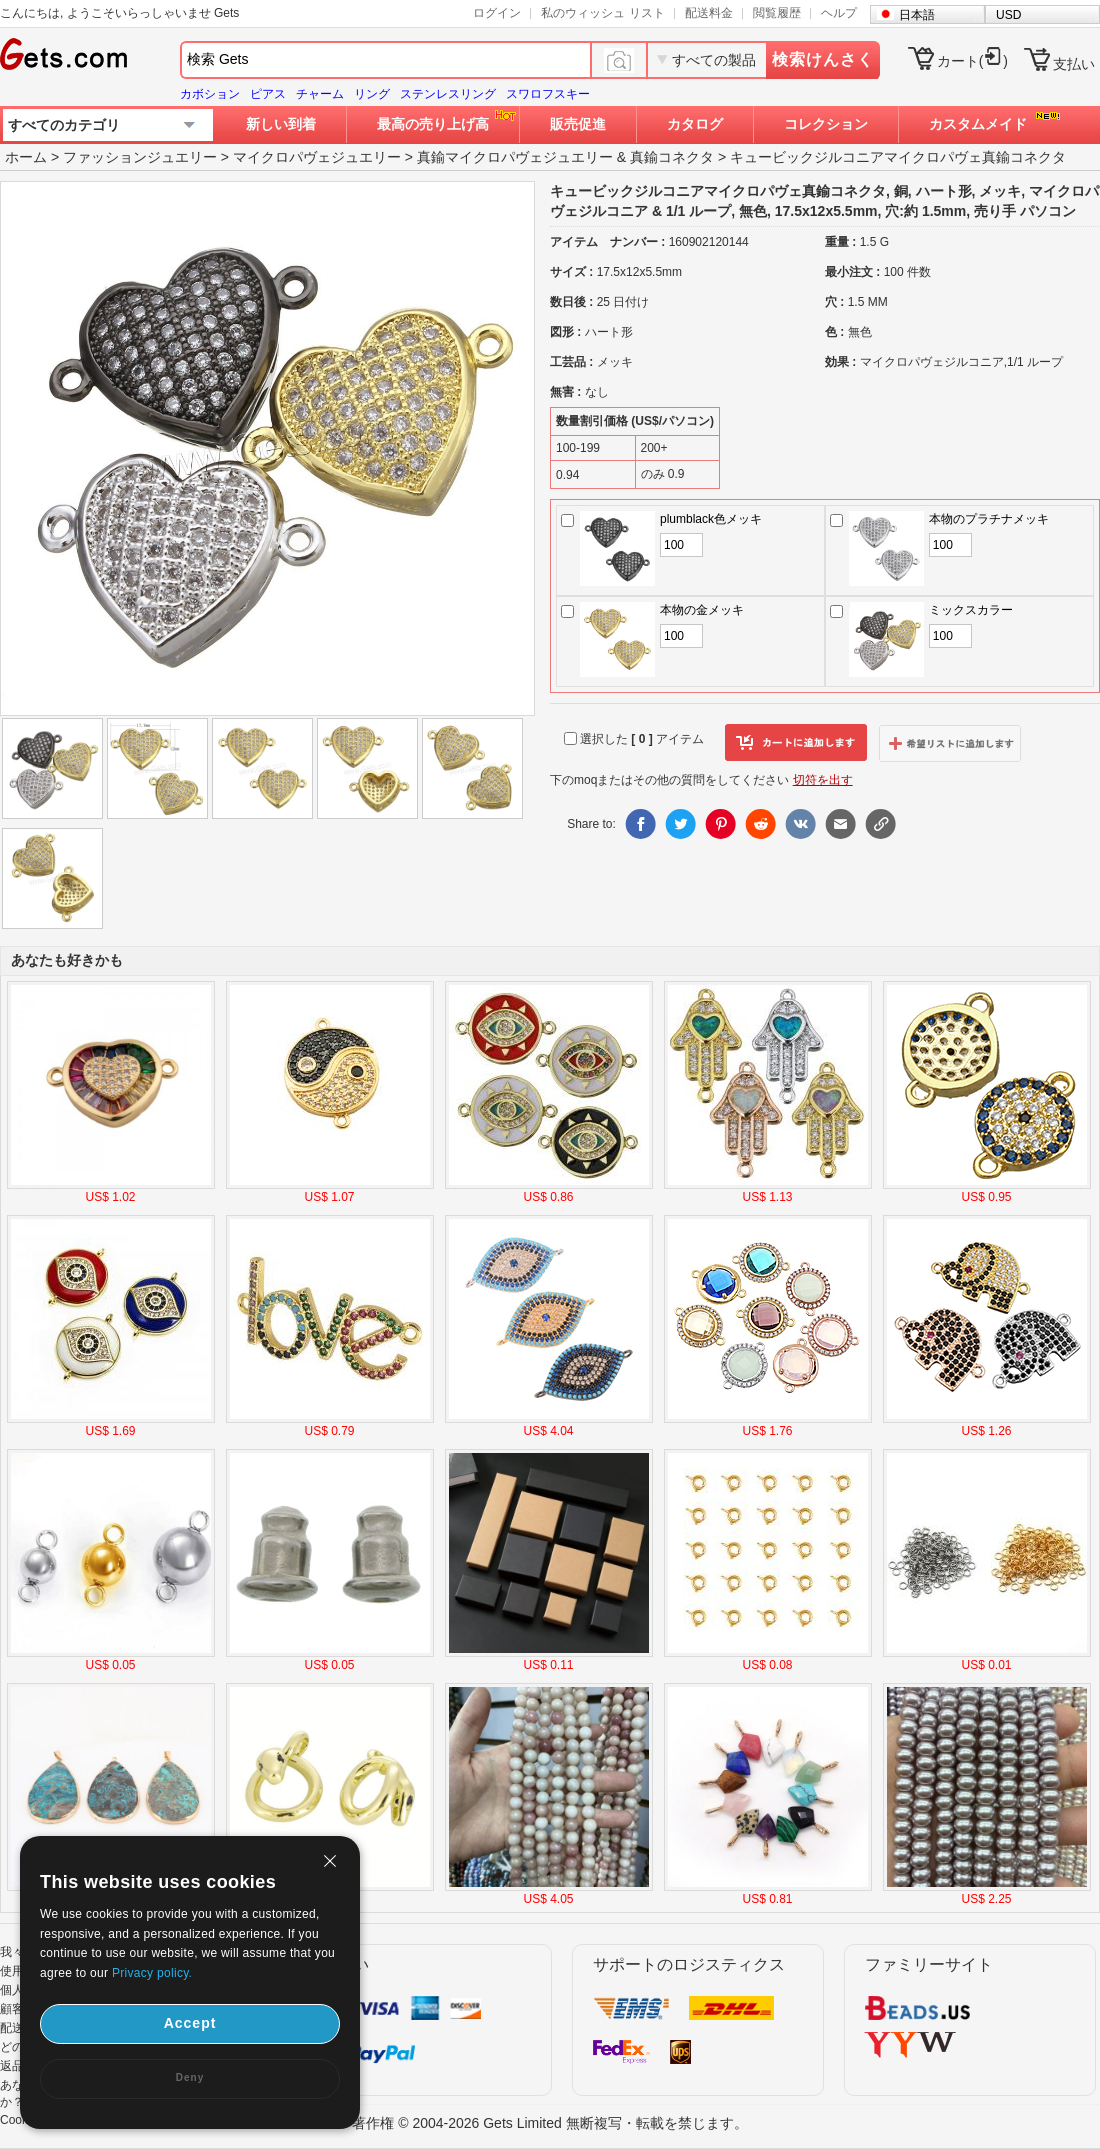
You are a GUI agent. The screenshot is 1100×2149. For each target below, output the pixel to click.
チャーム (320, 94)
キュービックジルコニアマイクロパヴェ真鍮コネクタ (898, 157)
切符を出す (823, 780)
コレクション (826, 124)
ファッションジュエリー (140, 157)
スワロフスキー (548, 94)
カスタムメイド (978, 124)
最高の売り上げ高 (433, 124)
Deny (190, 2077)
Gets (63, 54)
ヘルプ (839, 13)
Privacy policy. (152, 1973)
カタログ (695, 124)
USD (1008, 15)
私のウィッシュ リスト (602, 13)
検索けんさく (823, 59)
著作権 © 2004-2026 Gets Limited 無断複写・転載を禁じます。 (549, 2123)
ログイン (497, 13)
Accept (190, 2023)
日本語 (917, 15)
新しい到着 (281, 124)
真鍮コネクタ (672, 157)
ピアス (268, 94)
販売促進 (578, 124)
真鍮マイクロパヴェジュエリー (515, 157)
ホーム (26, 157)
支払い (1074, 64)
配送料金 (709, 13)
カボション (210, 94)
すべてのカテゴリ (64, 125)
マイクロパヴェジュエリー (317, 157)
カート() (972, 61)
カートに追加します (796, 743)
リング (372, 94)
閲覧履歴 (777, 13)
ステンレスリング (448, 94)
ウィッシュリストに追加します (950, 743)
